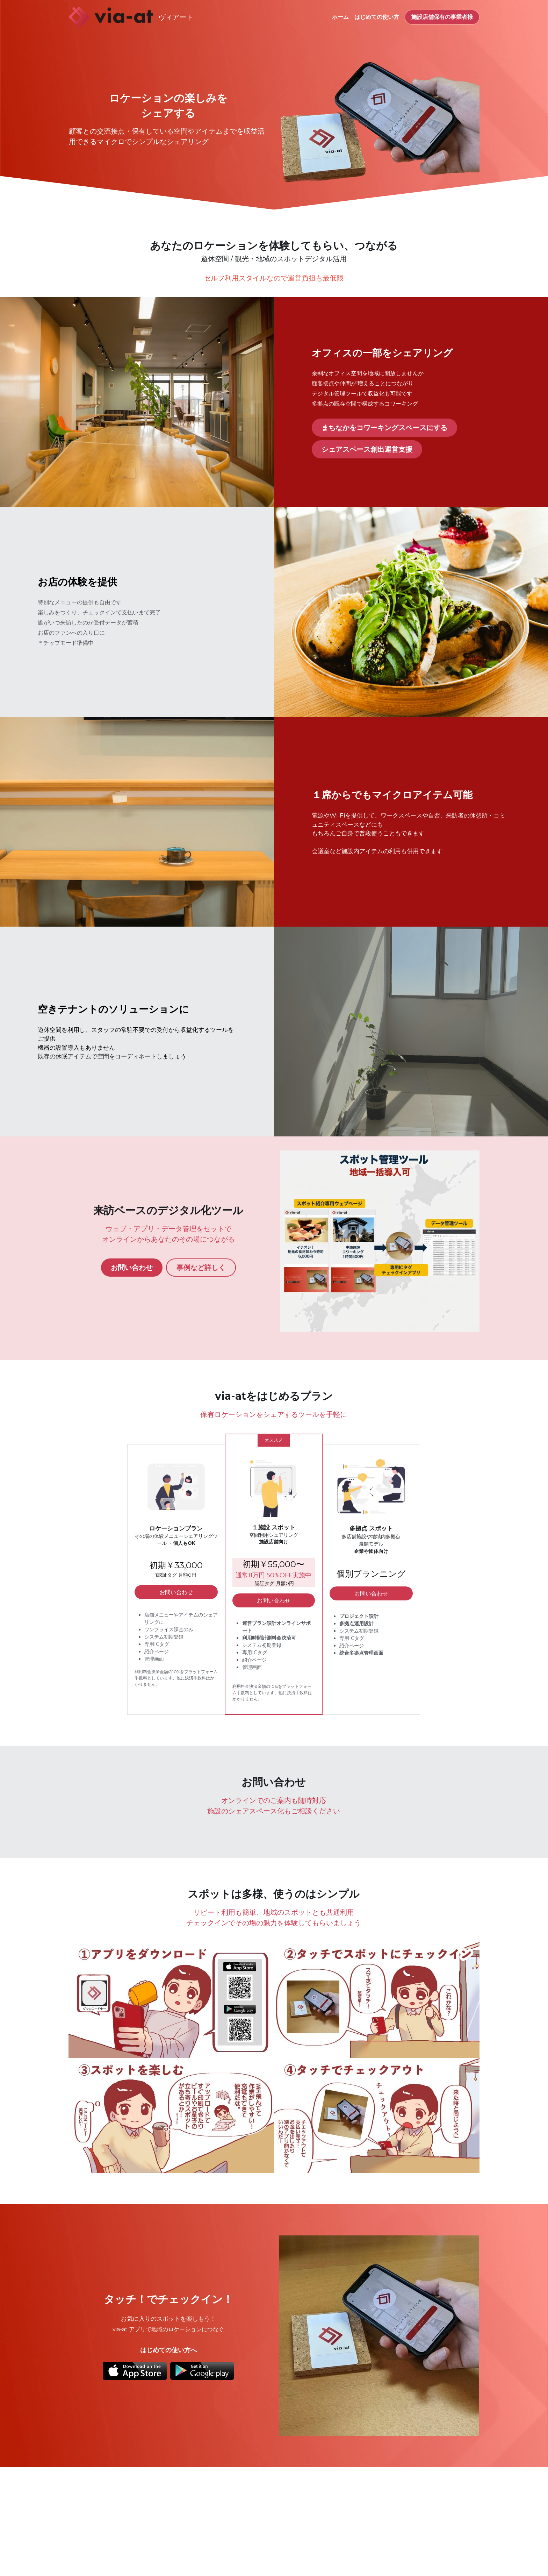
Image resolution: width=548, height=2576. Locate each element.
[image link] (111, 17)
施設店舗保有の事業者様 (442, 17)
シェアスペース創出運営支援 (367, 449)
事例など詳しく (200, 1267)
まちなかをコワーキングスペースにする (384, 427)
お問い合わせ (132, 1267)
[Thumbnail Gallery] (171, 2000)
